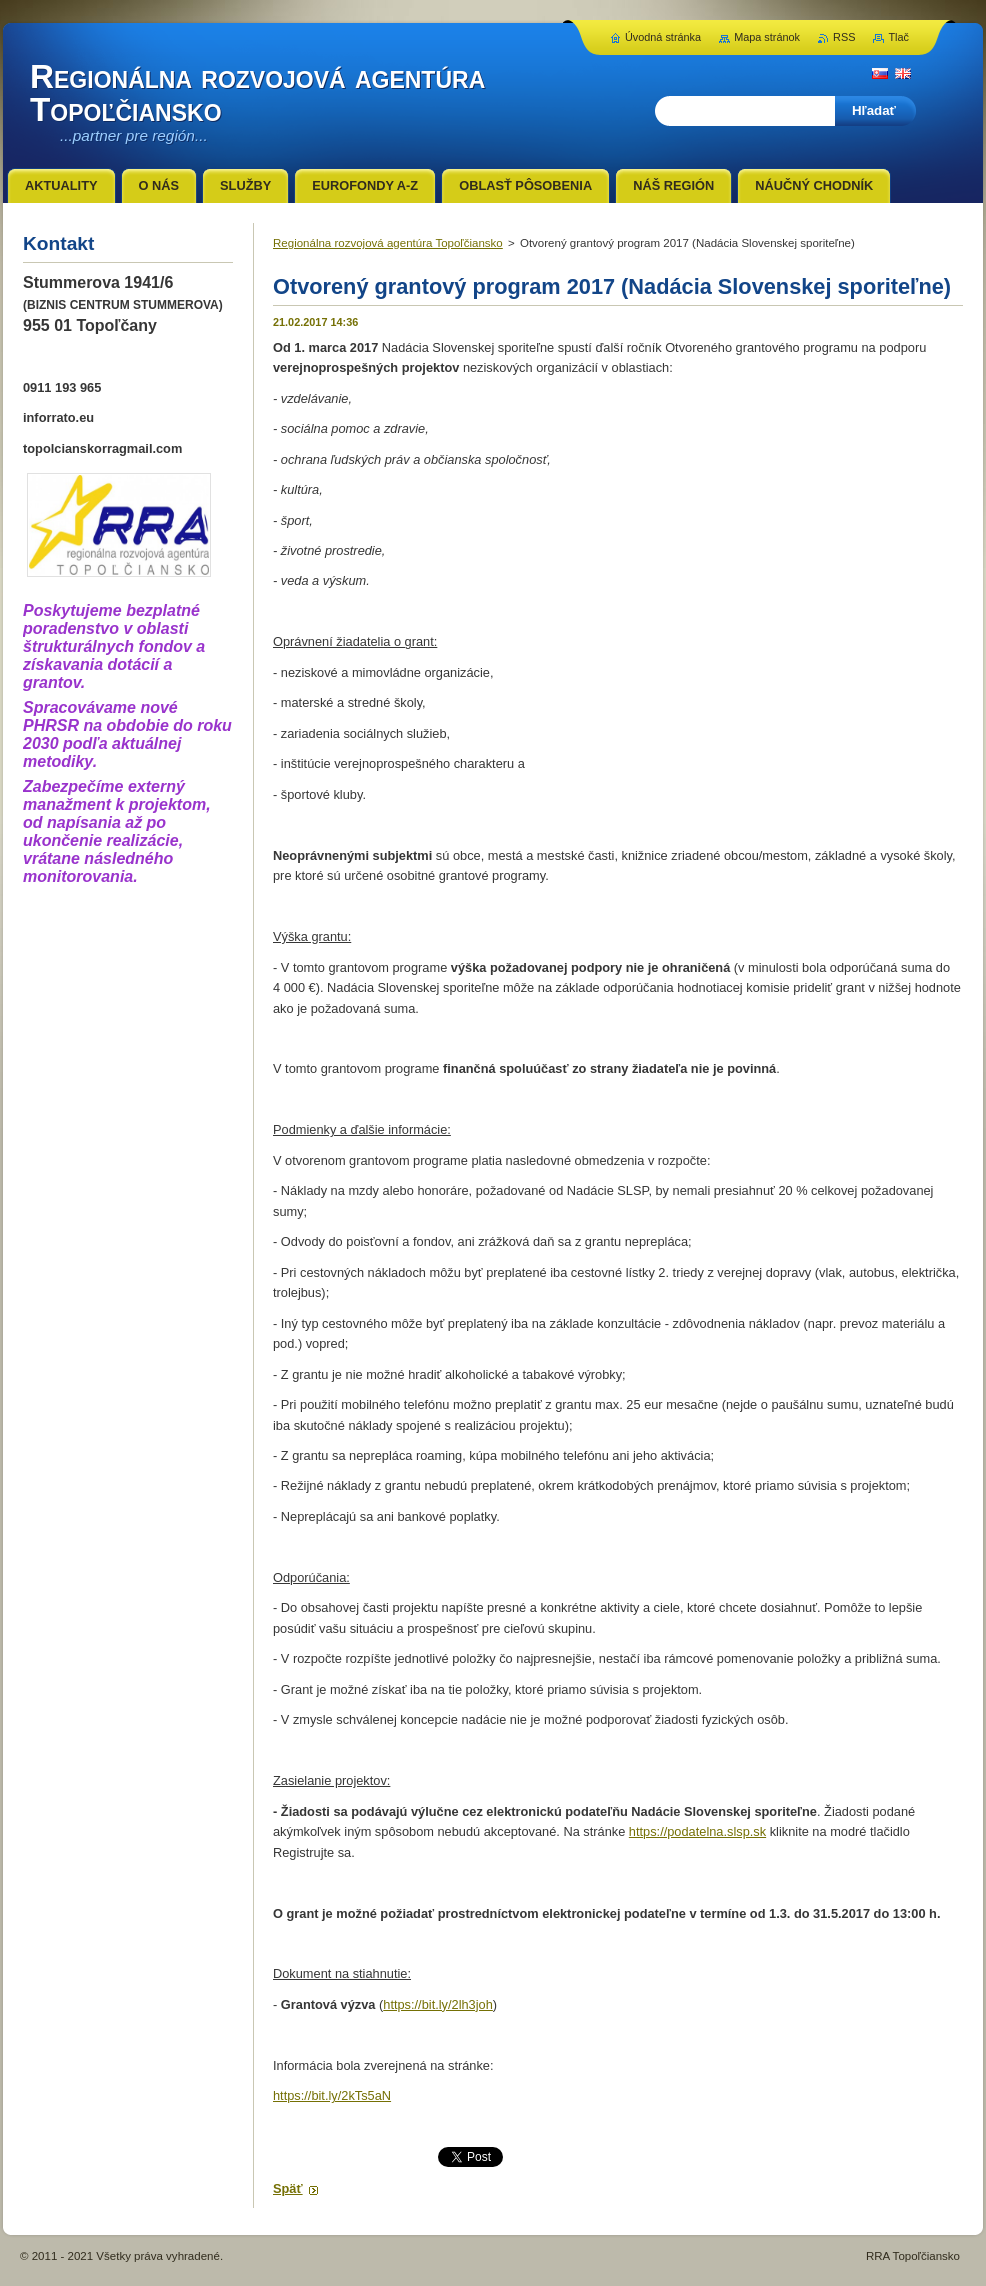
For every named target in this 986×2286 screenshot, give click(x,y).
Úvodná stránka (663, 37)
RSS (844, 37)
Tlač (898, 37)
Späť (288, 2188)
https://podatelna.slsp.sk (697, 1831)
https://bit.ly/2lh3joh (438, 2004)
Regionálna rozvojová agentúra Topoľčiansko (388, 243)
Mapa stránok (767, 37)
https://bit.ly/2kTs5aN (332, 2095)
